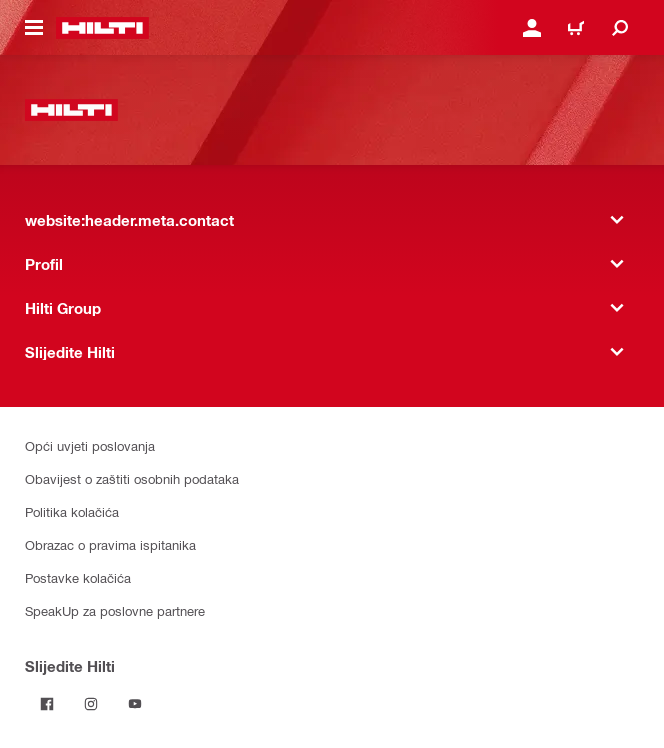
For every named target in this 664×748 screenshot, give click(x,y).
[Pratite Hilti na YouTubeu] (135, 704)
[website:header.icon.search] (620, 28)
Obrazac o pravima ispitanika (110, 544)
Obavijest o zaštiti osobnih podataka (132, 478)
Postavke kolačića (78, 577)
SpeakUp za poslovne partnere (115, 610)
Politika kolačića (72, 511)
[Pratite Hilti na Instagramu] (91, 704)
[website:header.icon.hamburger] (34, 28)
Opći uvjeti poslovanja (90, 445)
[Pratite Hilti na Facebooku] (47, 704)
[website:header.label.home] (102, 28)
